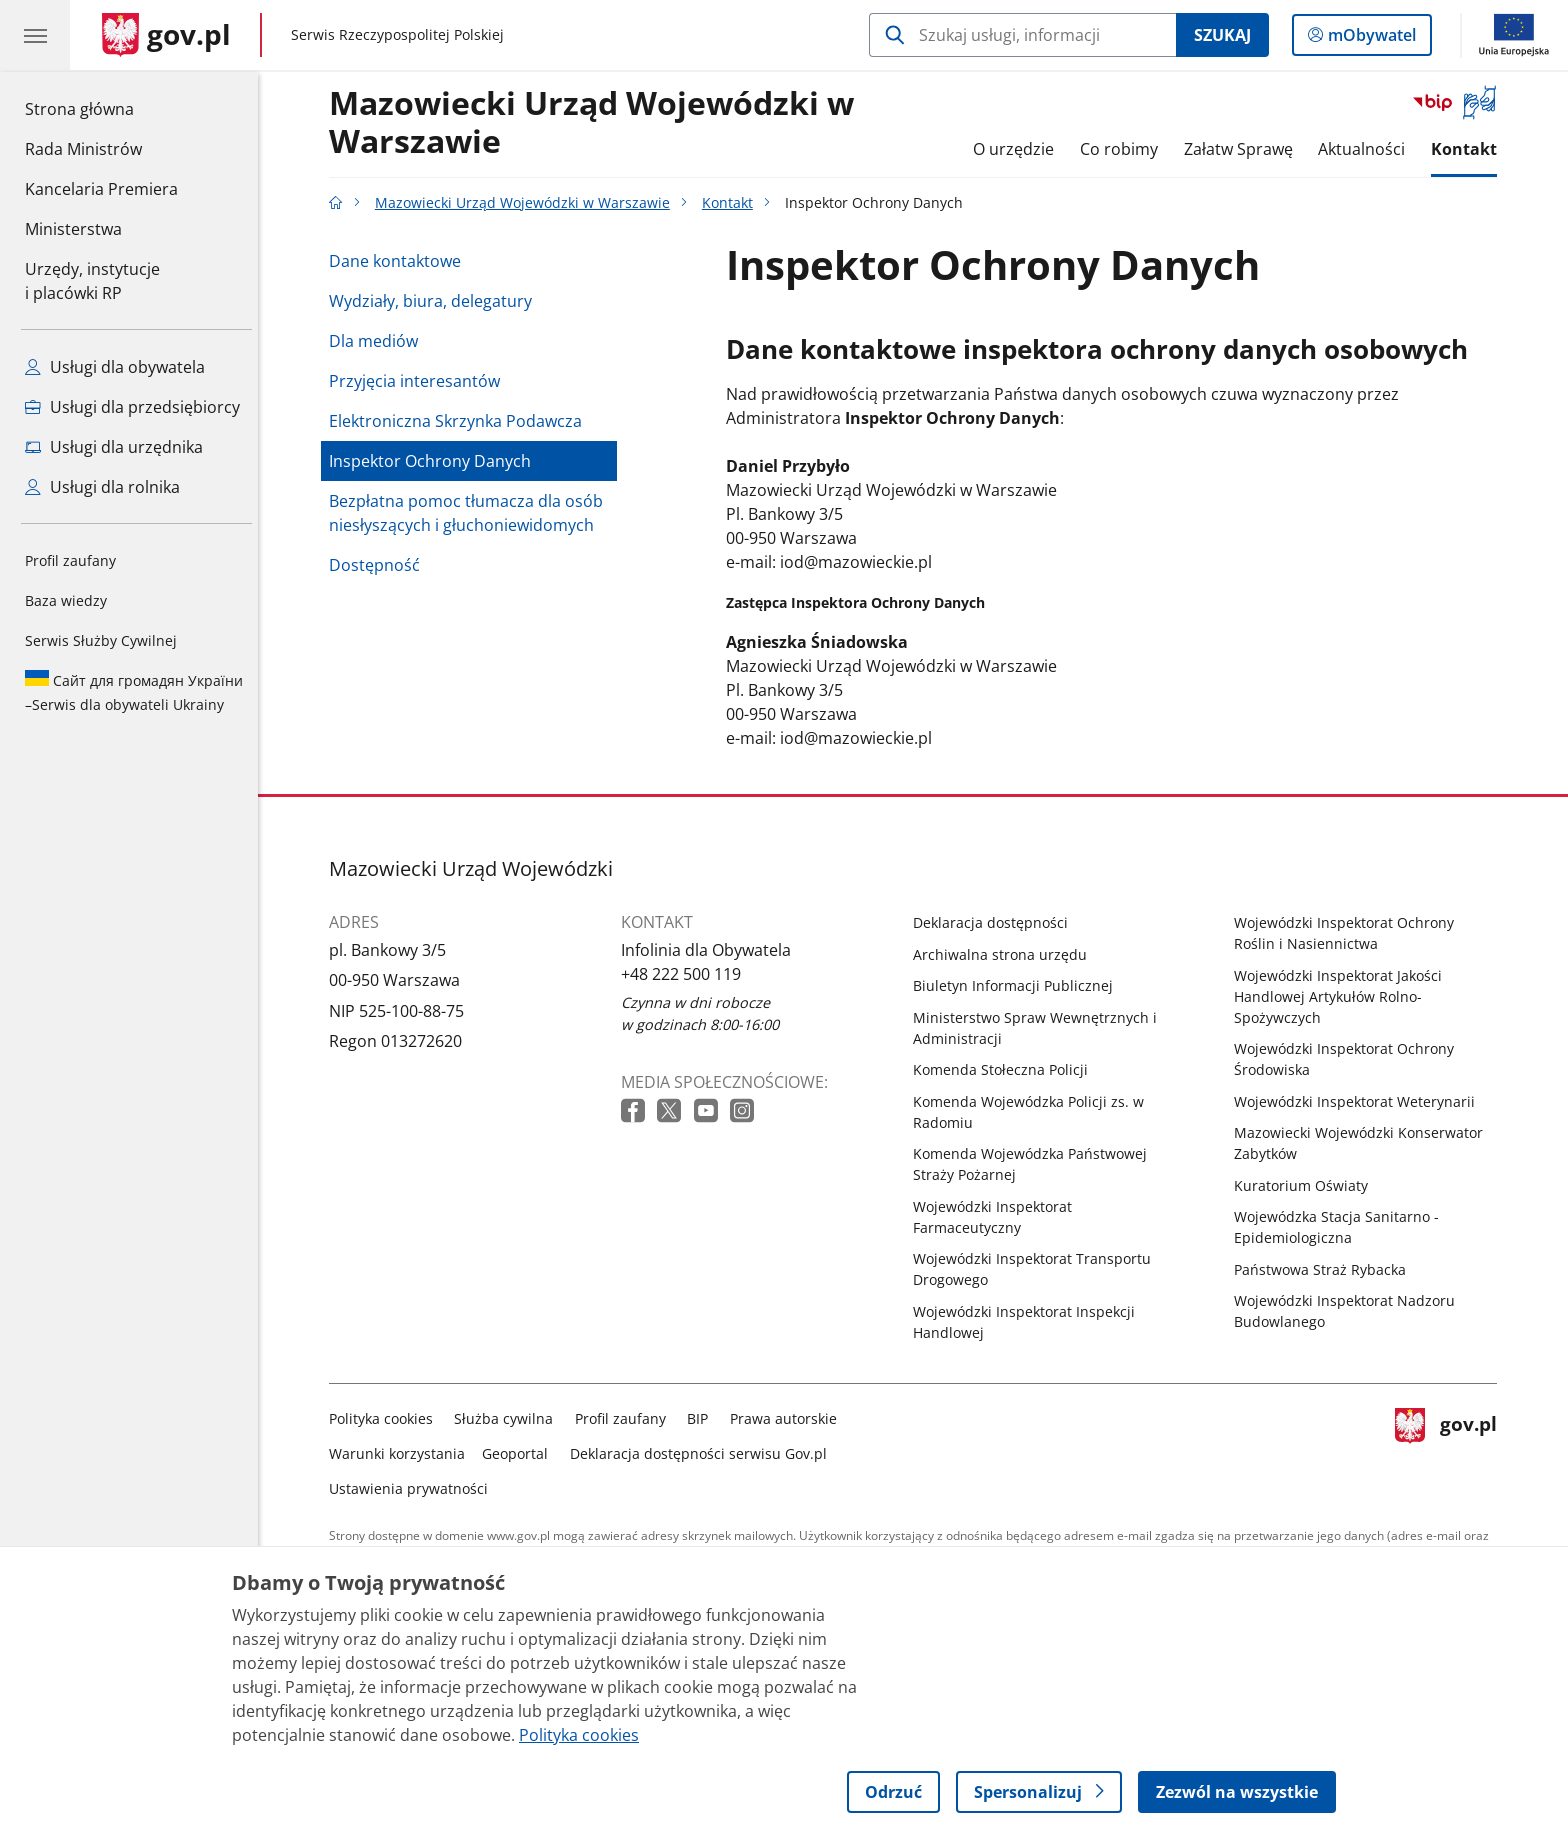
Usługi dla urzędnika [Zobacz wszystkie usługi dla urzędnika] (114, 447)
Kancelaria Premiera (101, 189)
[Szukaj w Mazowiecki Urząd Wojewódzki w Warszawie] (1022, 35)
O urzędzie (1019, 149)
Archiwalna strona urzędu (1005, 954)
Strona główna (101, 108)
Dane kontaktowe (400, 261)
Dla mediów (378, 341)
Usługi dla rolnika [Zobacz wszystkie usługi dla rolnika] (102, 487)
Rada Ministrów (83, 149)
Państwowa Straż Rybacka (1325, 1269)
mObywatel (1370, 39)
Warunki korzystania (402, 1453)
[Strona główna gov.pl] (166, 35)
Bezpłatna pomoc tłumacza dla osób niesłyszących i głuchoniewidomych (471, 513)
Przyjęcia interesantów (419, 381)
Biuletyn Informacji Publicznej (1018, 985)
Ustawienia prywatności (413, 1488)
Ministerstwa (73, 229)
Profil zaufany (70, 560)
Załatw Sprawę (1243, 149)
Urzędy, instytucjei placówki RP (92, 281)
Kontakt (1469, 149)
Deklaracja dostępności (995, 922)
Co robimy (1124, 149)
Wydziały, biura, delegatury (435, 301)
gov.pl (1451, 1449)
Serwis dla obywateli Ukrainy (134, 692)
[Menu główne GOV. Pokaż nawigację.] (35, 35)
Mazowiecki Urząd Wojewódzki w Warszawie (596, 123)
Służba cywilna (509, 1418)
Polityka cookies (386, 1418)
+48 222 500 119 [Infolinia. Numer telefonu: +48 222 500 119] (686, 974)
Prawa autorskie (788, 1418)
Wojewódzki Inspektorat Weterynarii (1359, 1101)
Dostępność (379, 565)
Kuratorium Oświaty (1306, 1185)
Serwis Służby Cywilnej (101, 640)
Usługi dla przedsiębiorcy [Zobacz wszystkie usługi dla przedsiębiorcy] (132, 407)
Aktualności (1366, 149)
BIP (703, 1418)
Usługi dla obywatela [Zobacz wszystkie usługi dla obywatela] (115, 367)
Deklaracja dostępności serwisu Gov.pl (703, 1453)
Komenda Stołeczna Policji (1005, 1069)
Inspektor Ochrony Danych (435, 461)
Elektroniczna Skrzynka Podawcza (460, 421)
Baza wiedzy (66, 600)
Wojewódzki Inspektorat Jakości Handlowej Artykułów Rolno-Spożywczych (1343, 996)
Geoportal (521, 1453)
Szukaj (1222, 35)
